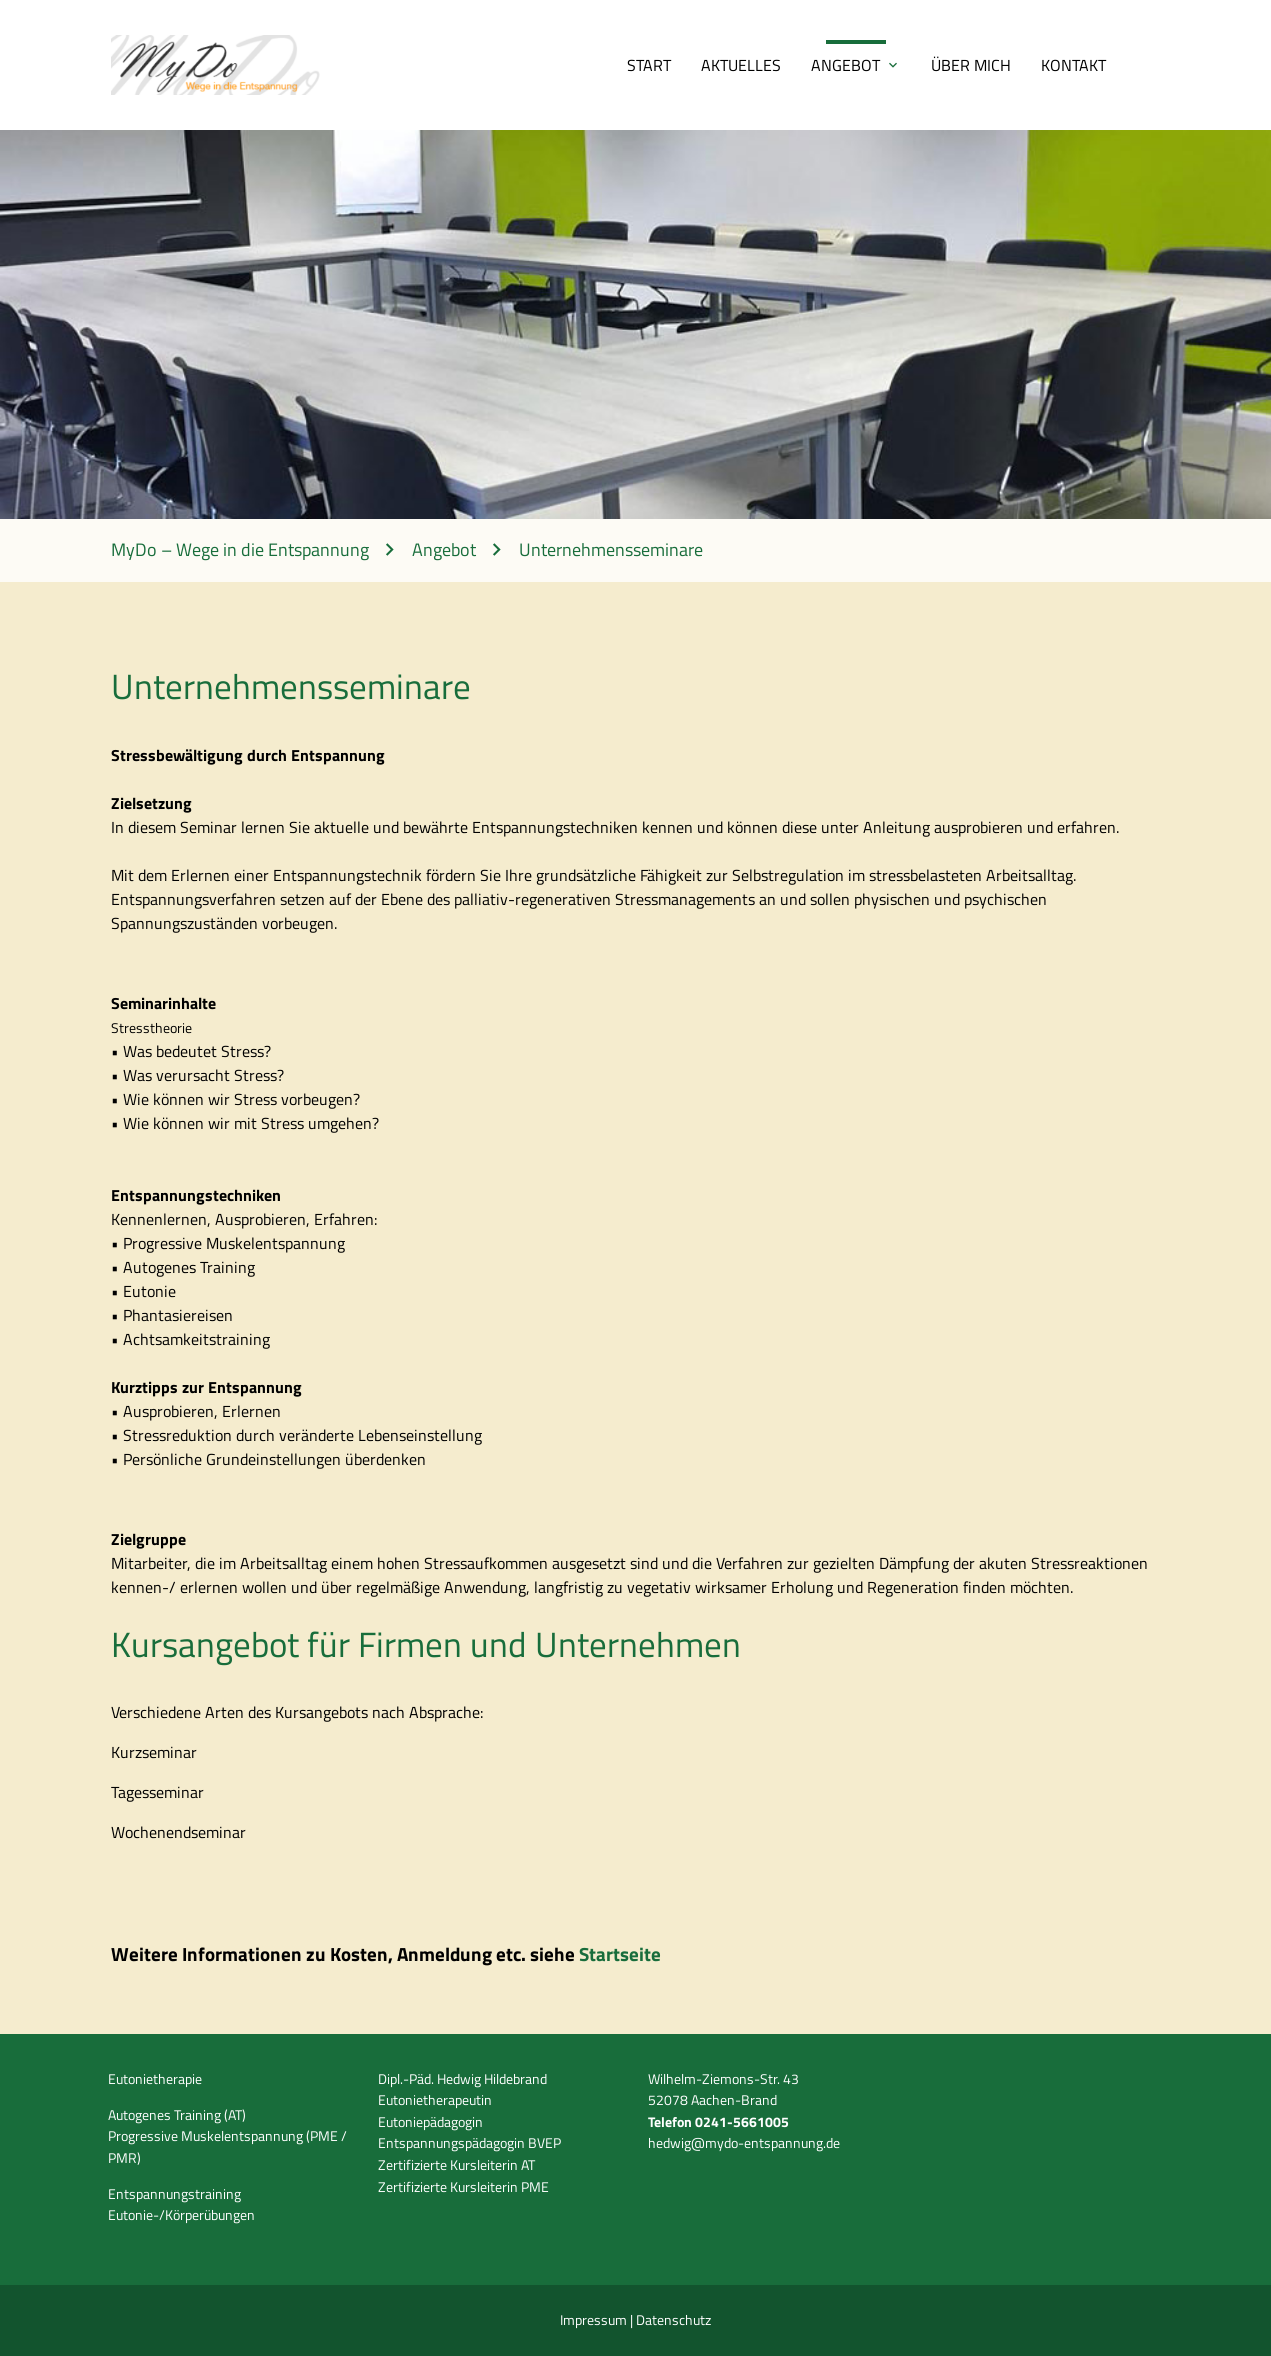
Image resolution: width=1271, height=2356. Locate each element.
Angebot (845, 65)
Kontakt (1073, 65)
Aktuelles (741, 65)
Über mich (971, 65)
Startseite (620, 1954)
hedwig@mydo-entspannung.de (744, 2143)
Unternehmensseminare (611, 550)
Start (649, 65)
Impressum (595, 2320)
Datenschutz (673, 2320)
